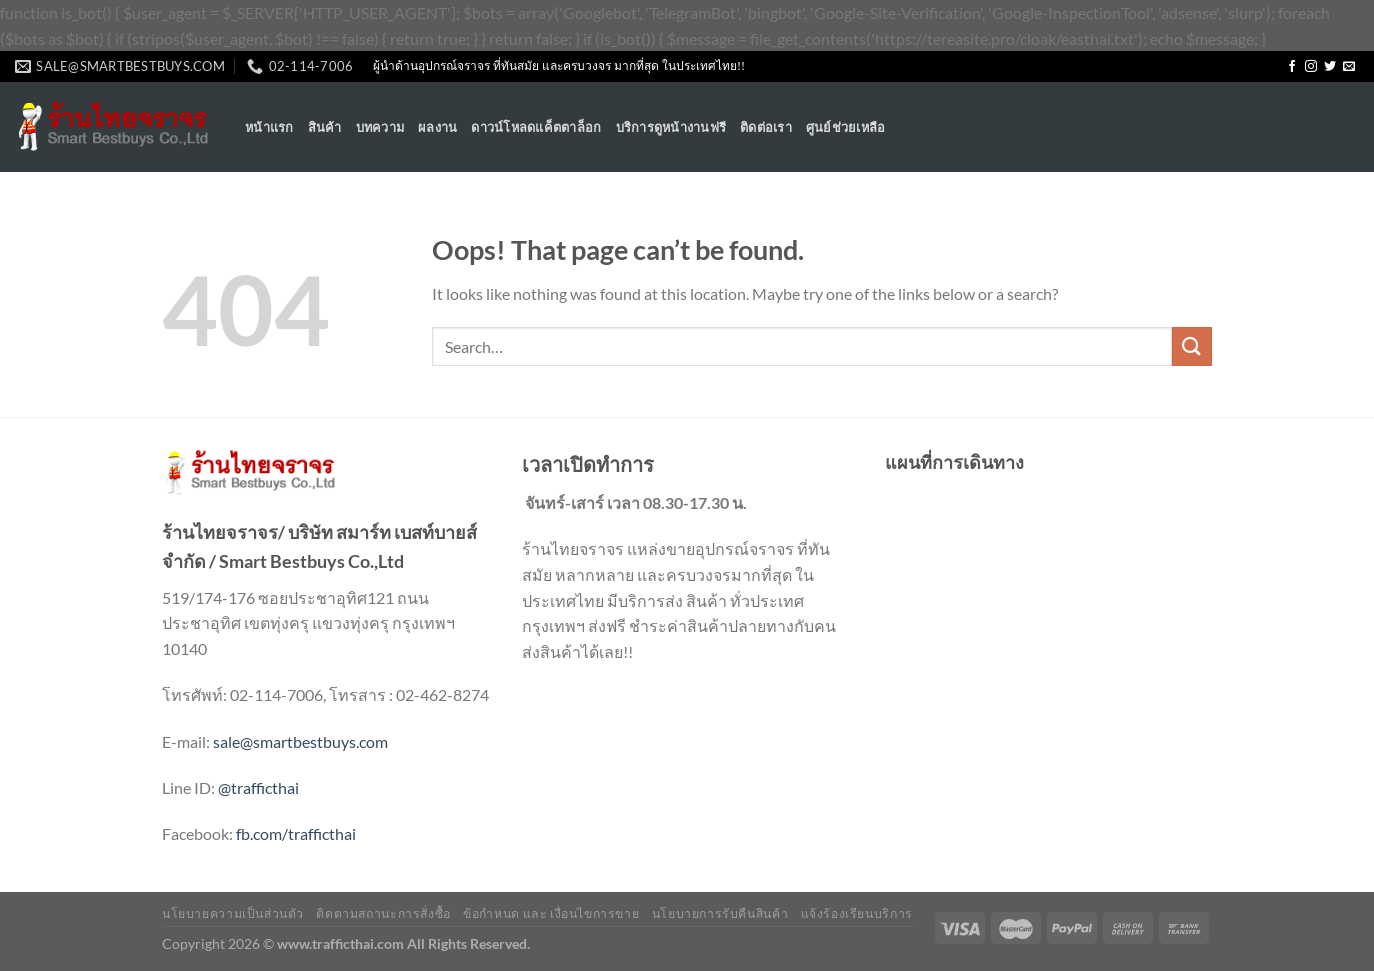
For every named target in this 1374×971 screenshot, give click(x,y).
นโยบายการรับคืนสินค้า (720, 913)
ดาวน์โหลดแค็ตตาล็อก (536, 127)
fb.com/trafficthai (296, 833)
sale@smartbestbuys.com (300, 741)
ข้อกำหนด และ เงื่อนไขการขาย (551, 913)
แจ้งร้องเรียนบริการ (857, 913)
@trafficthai (258, 787)
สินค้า (325, 127)
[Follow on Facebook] (1292, 67)
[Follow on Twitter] (1330, 67)
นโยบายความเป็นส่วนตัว (233, 913)
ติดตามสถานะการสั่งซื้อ (383, 913)
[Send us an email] (1349, 67)
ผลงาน (437, 127)
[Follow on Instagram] (1311, 67)
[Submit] (1192, 346)
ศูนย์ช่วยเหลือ (846, 127)
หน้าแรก (269, 127)
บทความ (380, 127)
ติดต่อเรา (766, 127)
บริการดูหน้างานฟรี (671, 127)
